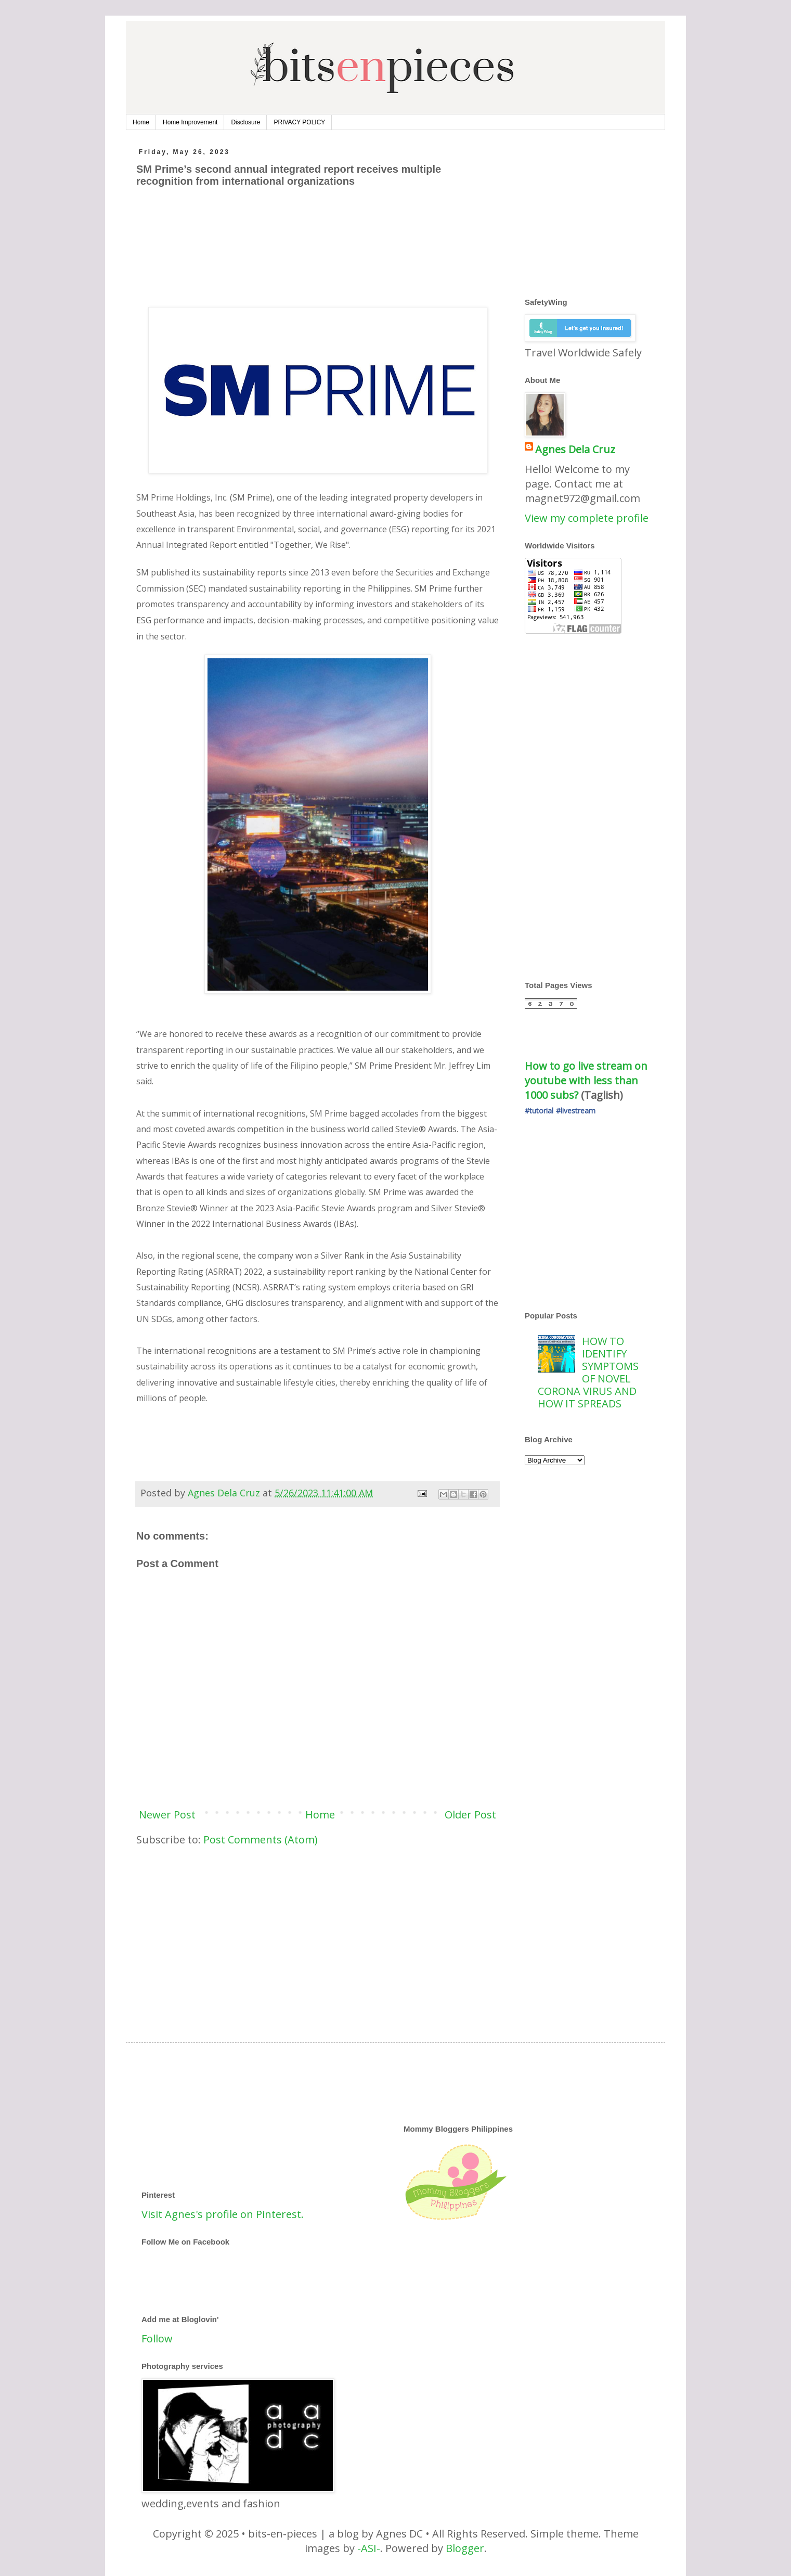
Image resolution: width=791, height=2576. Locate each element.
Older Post (470, 1815)
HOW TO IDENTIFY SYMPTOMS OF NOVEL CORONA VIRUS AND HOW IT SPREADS (588, 1372)
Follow (157, 2338)
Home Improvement (190, 122)
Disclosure (245, 122)
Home (141, 122)
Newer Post (167, 1815)
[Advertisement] (325, 240)
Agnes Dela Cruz (575, 449)
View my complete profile (587, 518)
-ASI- (368, 2548)
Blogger (465, 2548)
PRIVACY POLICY (299, 122)
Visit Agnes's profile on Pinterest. (222, 2214)
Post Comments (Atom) (260, 1839)
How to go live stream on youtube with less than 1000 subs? (587, 1080)
